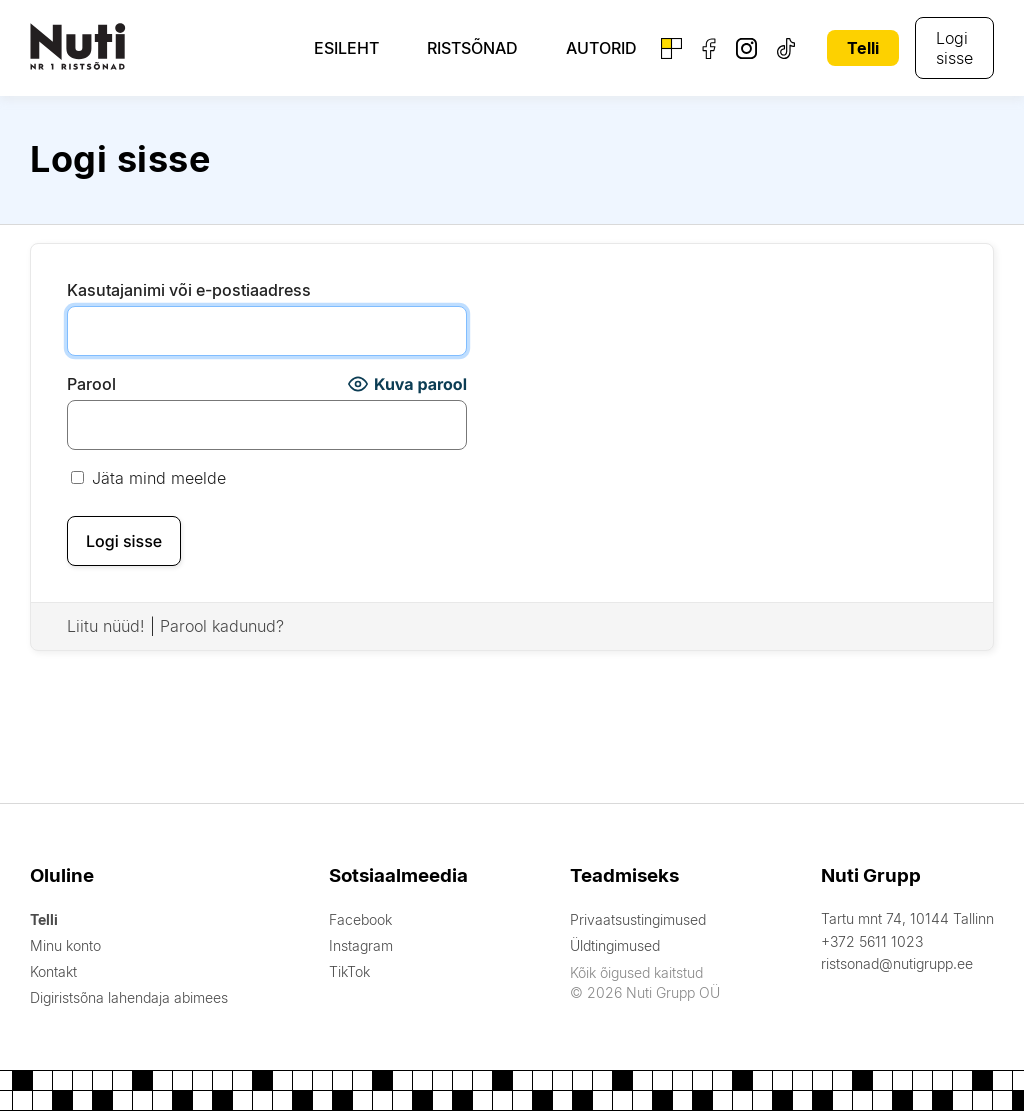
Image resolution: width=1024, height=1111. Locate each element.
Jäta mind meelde (148, 478)
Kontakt (53, 971)
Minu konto (65, 945)
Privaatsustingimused (638, 919)
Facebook (360, 919)
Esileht (346, 48)
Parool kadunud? (222, 626)
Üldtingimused (615, 945)
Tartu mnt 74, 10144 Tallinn (907, 918)
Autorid (601, 48)
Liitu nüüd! (106, 626)
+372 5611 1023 (872, 941)
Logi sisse (954, 48)
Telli (863, 48)
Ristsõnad (472, 48)
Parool (91, 384)
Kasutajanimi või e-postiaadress (189, 290)
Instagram (361, 945)
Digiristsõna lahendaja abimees (129, 997)
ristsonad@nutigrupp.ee (897, 963)
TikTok (349, 971)
